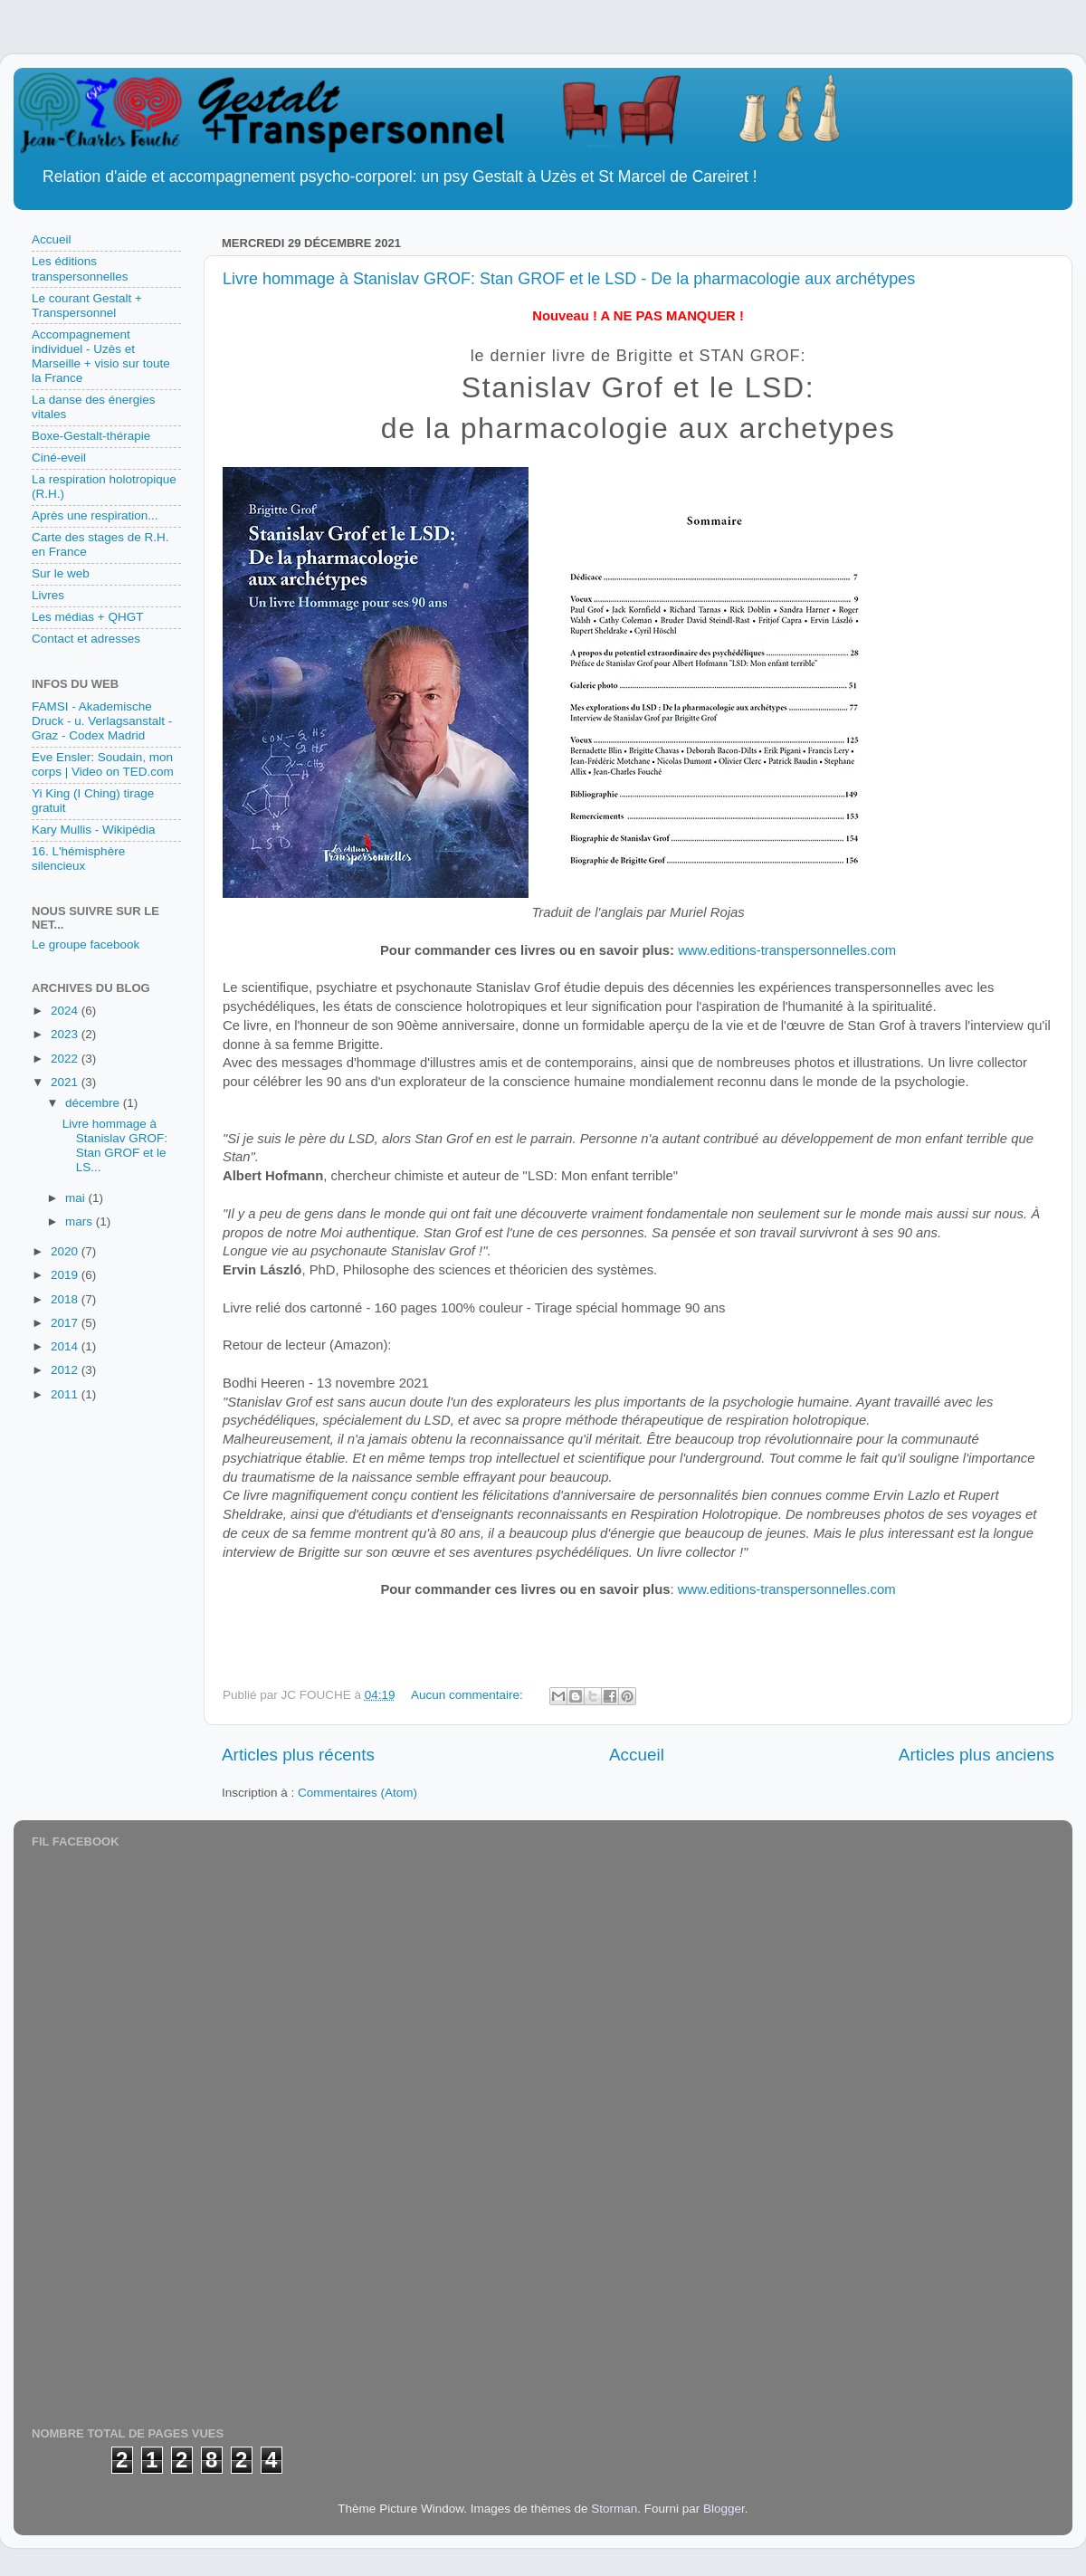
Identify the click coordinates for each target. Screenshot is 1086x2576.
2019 (66, 1275)
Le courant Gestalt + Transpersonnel (87, 305)
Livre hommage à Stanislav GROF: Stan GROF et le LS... (114, 1146)
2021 (66, 1082)
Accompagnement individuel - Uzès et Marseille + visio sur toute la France (101, 357)
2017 (66, 1323)
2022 (66, 1058)
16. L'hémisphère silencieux (78, 858)
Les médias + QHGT (87, 617)
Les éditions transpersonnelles (80, 268)
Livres (48, 595)
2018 (66, 1299)
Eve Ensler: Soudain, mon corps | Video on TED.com (103, 764)
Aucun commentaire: (469, 1695)
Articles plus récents (298, 1754)
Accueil (636, 1754)
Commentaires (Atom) (357, 1792)
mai (77, 1198)
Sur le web (61, 573)
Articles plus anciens (976, 1754)
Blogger (724, 2508)
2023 (66, 1034)
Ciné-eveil (59, 457)
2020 (66, 1251)
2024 (66, 1010)
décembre (94, 1103)
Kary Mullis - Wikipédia (94, 829)
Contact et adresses (86, 638)
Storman (614, 2508)
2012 (66, 1370)
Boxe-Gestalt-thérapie (91, 436)
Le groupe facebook (85, 944)
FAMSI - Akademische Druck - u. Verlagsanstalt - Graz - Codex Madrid (102, 721)
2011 (66, 1394)
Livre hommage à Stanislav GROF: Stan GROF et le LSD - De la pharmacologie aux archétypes (569, 279)
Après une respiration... (95, 515)
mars (80, 1221)
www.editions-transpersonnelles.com (787, 950)
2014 (66, 1346)
